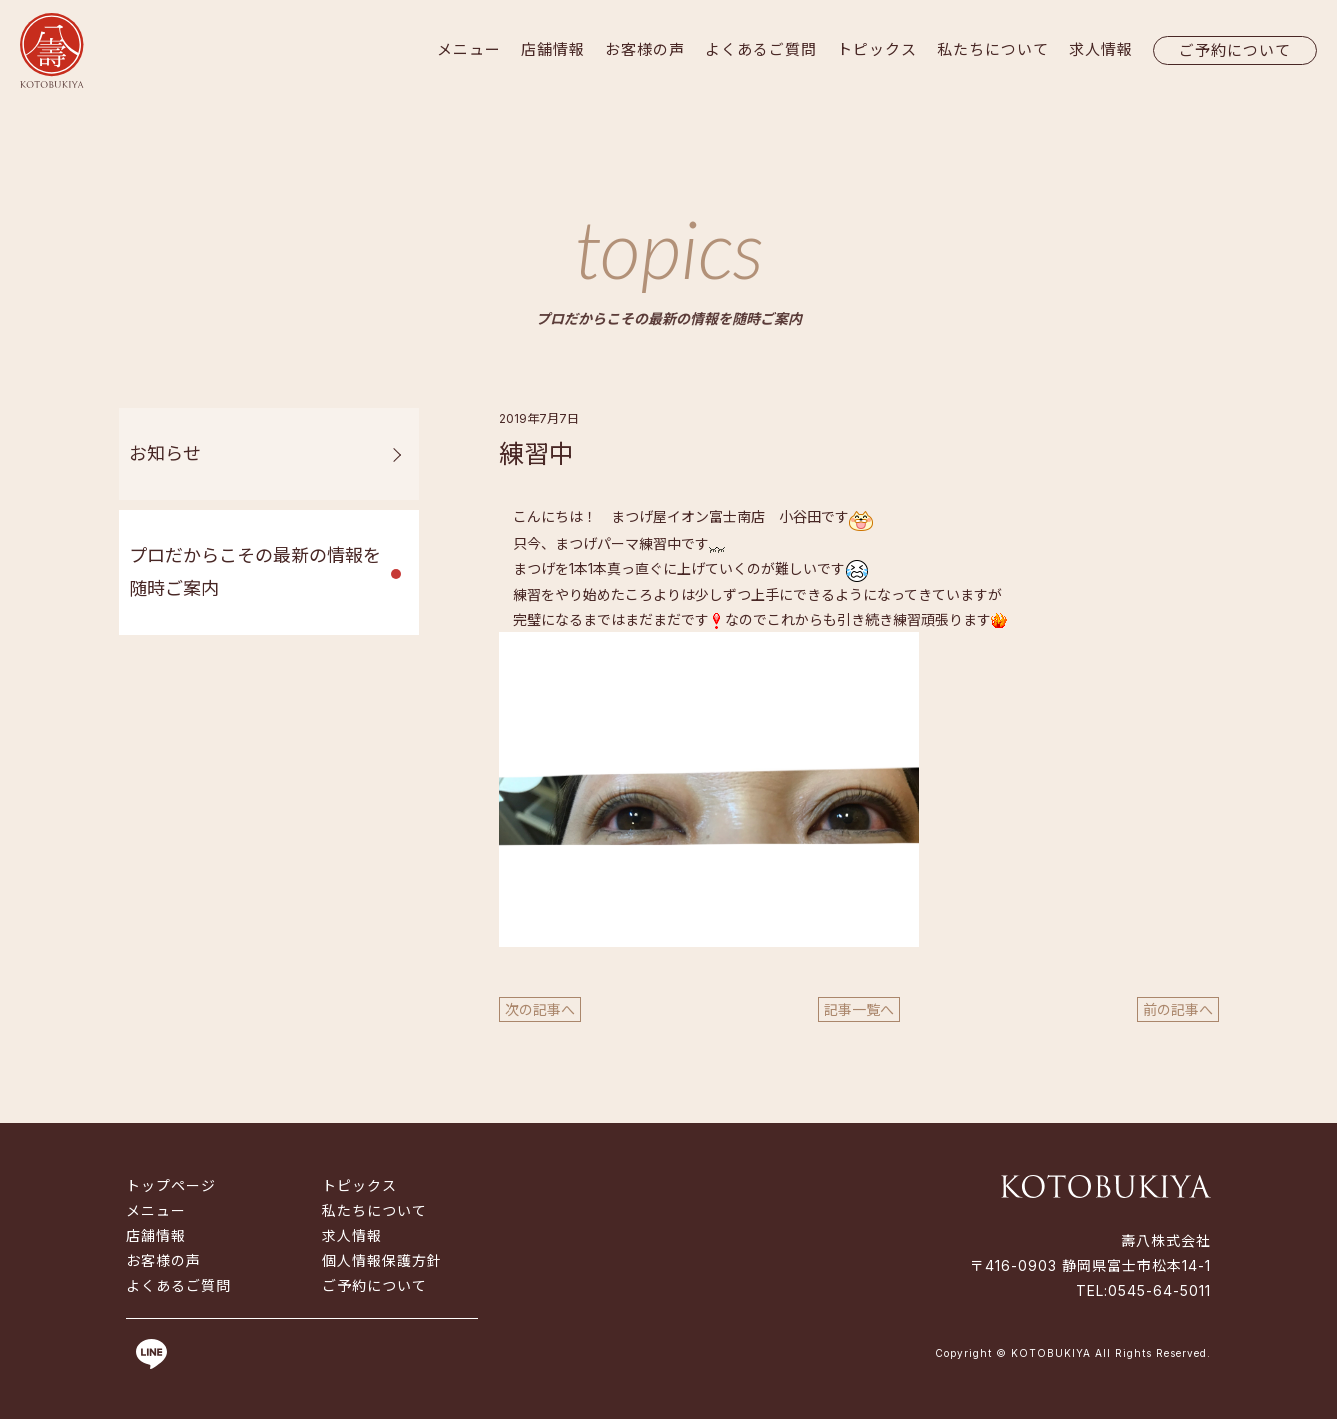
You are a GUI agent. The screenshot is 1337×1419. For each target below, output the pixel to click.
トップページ (171, 1185)
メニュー (469, 49)
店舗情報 (553, 49)
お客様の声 (645, 49)
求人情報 (1101, 49)
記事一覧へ (859, 1009)
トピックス (877, 49)
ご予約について (1235, 50)
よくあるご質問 (761, 49)
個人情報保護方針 (382, 1260)
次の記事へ (540, 1009)
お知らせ (165, 453)
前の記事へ (1178, 1009)
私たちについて (993, 49)
